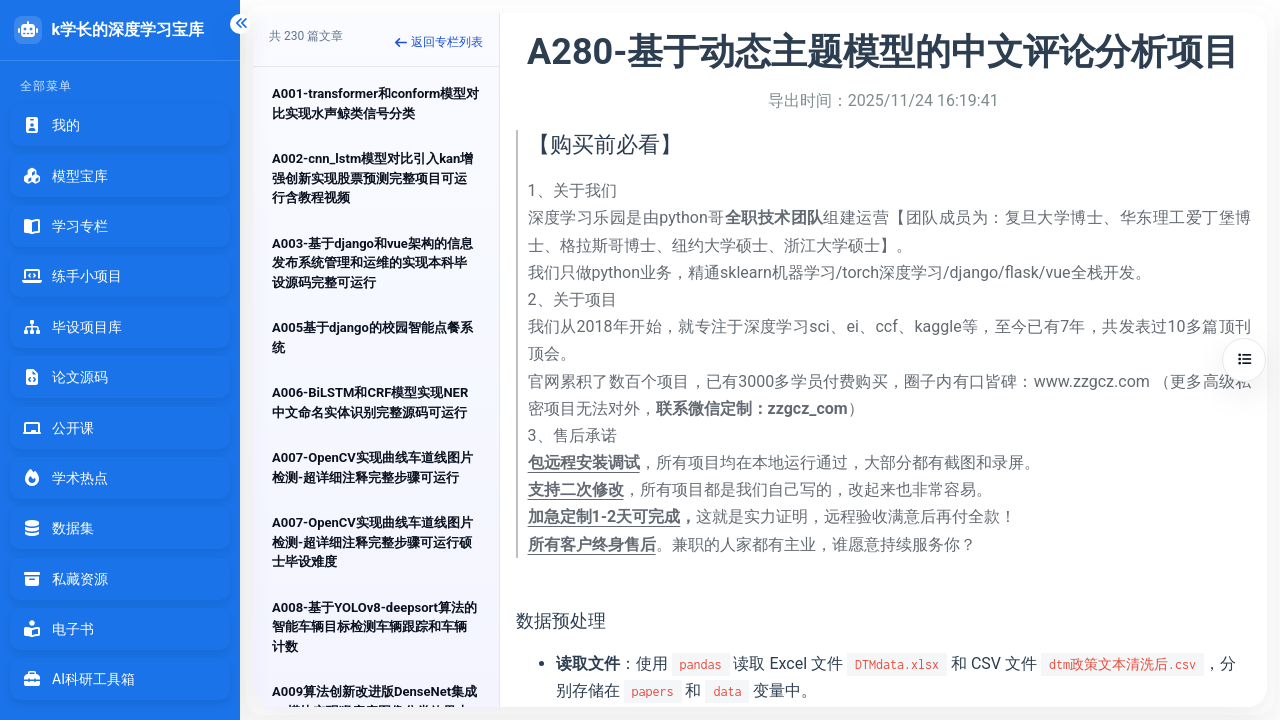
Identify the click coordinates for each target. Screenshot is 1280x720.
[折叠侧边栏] (240, 24)
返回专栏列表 (439, 42)
